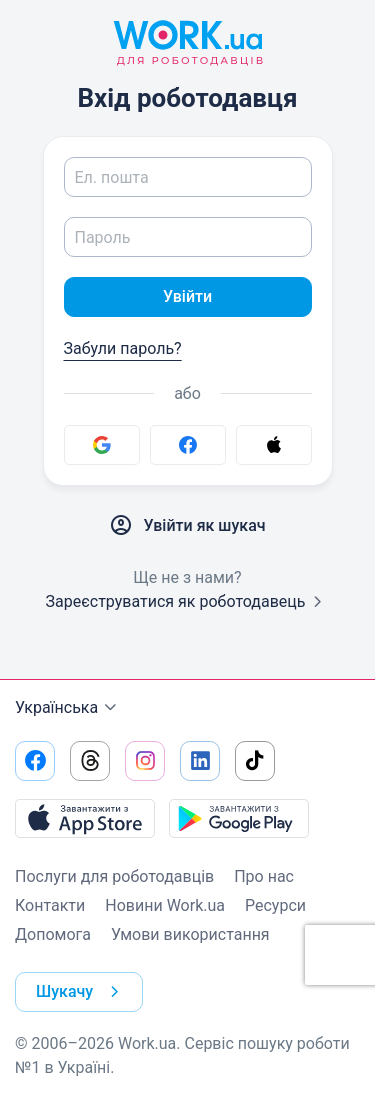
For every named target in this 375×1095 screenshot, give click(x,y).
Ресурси (275, 905)
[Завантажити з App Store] (85, 818)
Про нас (264, 876)
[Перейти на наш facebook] (35, 761)
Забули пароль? (123, 348)
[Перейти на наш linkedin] (200, 761)
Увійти (187, 296)
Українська (68, 708)
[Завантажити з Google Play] (239, 818)
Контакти (50, 905)
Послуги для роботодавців (114, 876)
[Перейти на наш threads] (90, 761)
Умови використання (190, 934)
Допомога (53, 934)
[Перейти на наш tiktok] (255, 761)
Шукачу (81, 992)
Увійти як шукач (187, 526)
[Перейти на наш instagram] (145, 761)
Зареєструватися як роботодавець (187, 601)
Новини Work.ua (165, 905)
